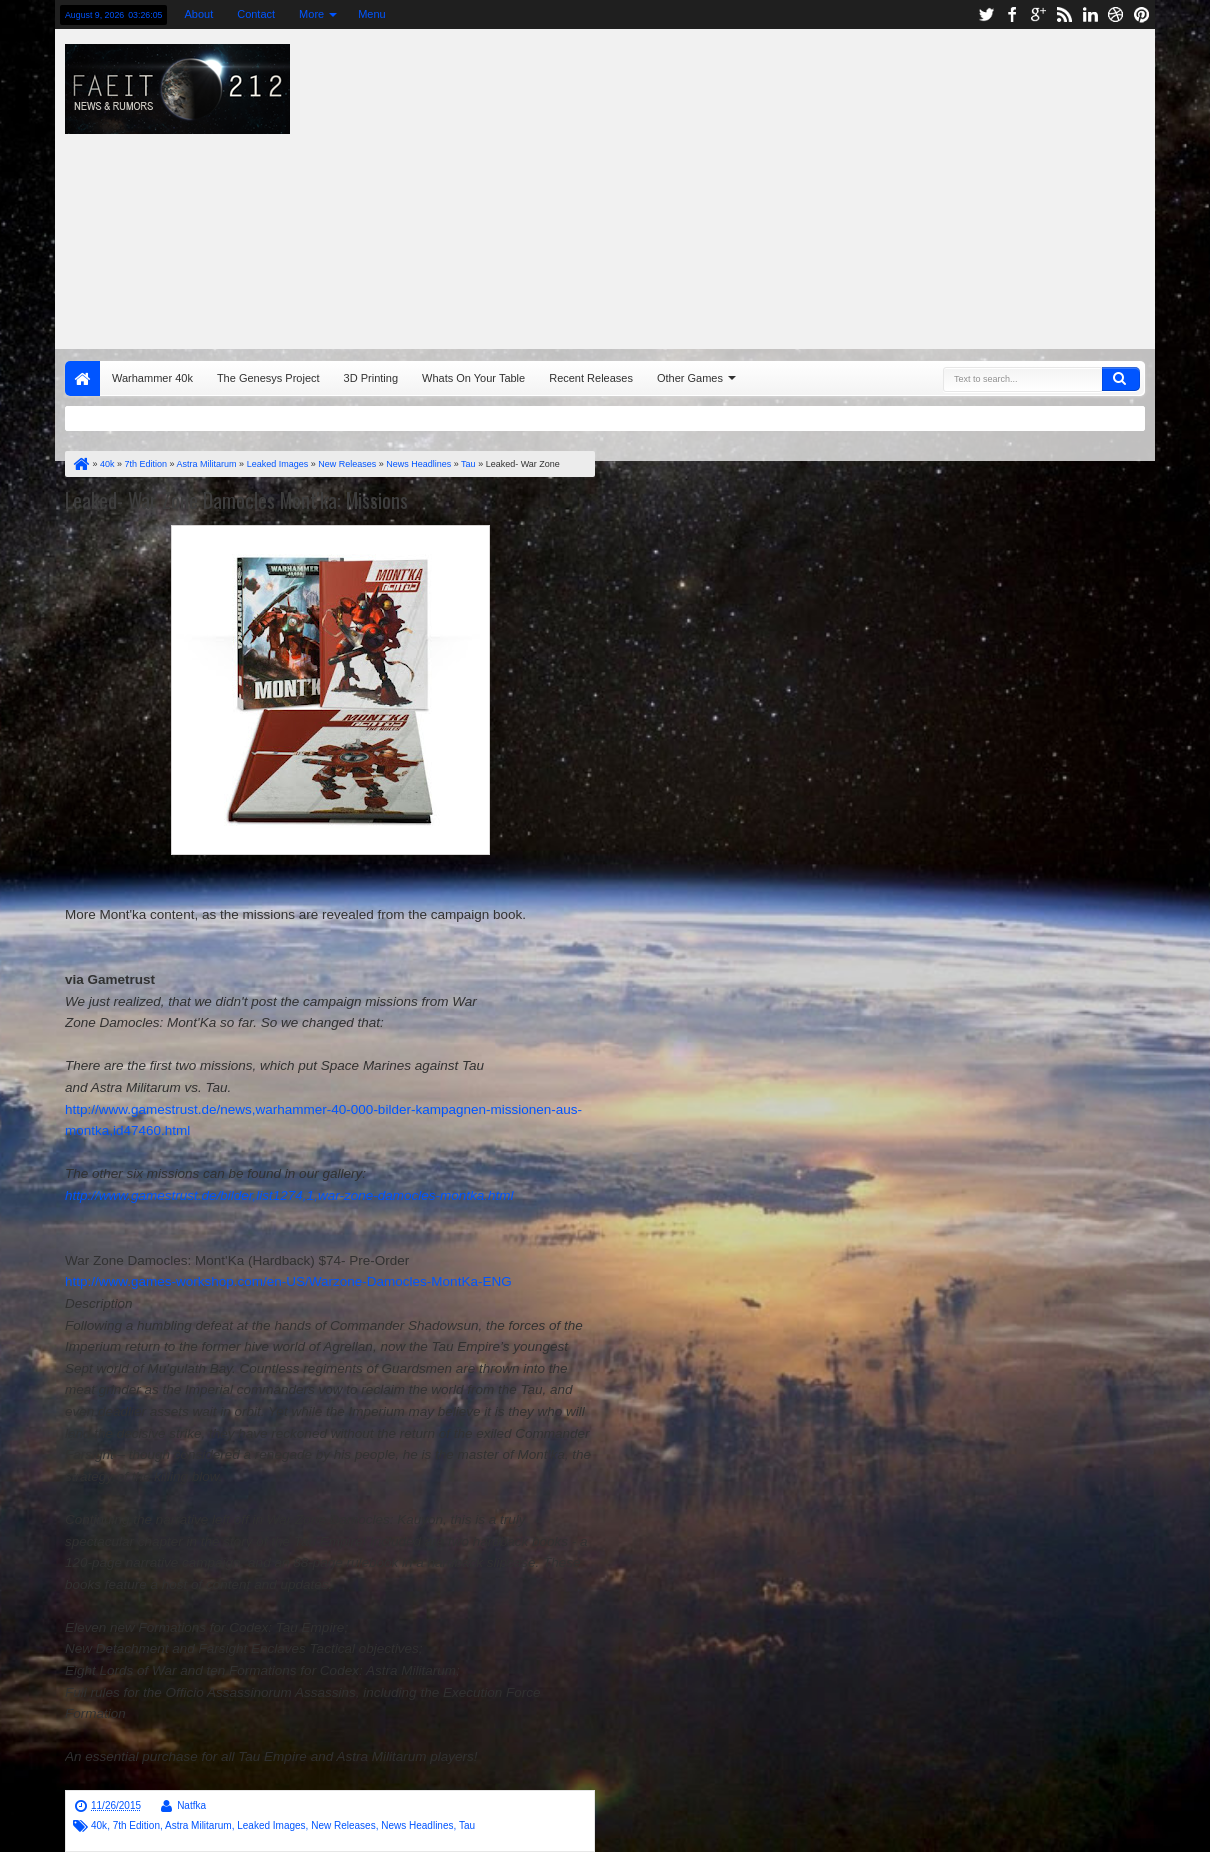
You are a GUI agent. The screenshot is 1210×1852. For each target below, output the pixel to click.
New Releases (343, 1825)
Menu (372, 14)
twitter (986, 14)
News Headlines (417, 1825)
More (311, 14)
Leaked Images (271, 1825)
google (1038, 14)
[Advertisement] (813, 184)
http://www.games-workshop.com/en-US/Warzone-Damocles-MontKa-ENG (288, 1281)
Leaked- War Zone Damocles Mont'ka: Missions (236, 500)
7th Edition (136, 1825)
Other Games (690, 378)
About (198, 14)
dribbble (1116, 14)
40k (99, 1825)
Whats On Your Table (473, 378)
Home (82, 378)
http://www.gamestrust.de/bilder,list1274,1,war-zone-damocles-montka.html (289, 1195)
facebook (1012, 14)
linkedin (1090, 14)
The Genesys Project (268, 378)
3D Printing (371, 378)
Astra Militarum (198, 1825)
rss (1064, 14)
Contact (256, 14)
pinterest (1142, 14)
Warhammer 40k (152, 378)
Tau (467, 1825)
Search (1121, 379)
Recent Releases (591, 378)
